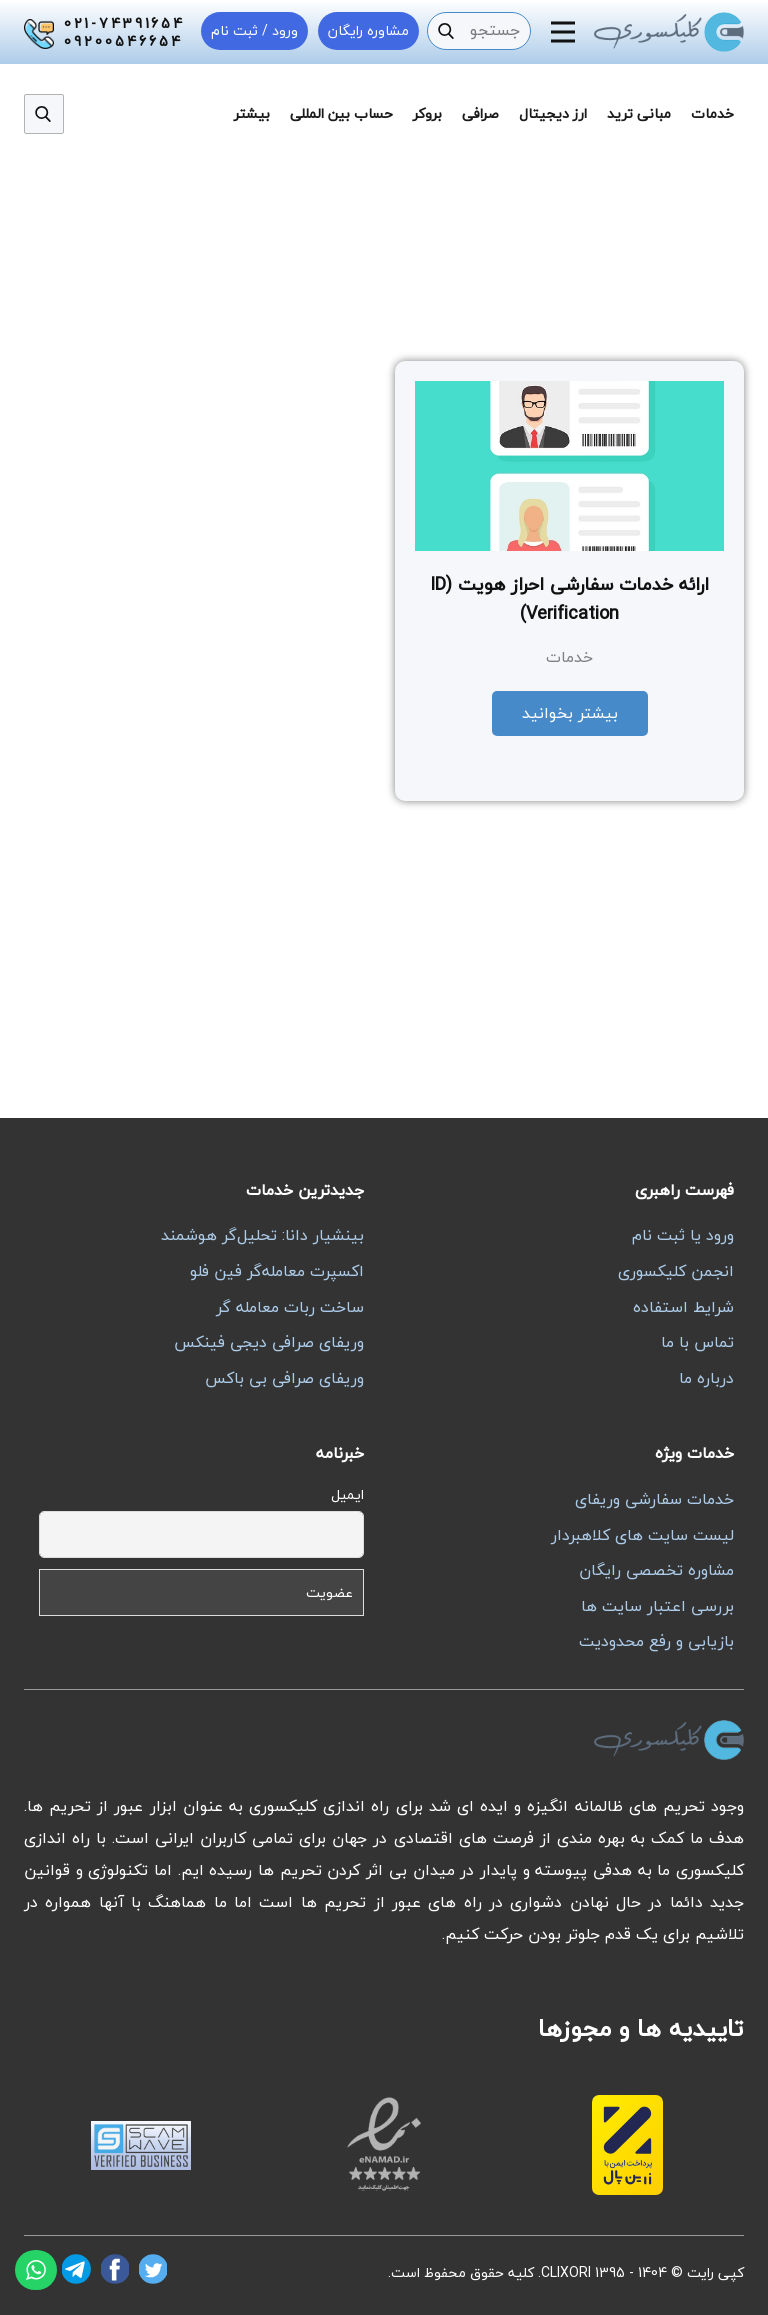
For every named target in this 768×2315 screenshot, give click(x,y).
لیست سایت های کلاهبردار (642, 1535)
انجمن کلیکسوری (676, 1271)
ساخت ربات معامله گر (290, 1307)
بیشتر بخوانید (570, 713)
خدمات (712, 113)
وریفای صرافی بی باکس (284, 1378)
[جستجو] (446, 31)
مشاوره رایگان (368, 30)
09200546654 (123, 42)
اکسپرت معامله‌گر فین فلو (277, 1271)
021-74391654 (124, 24)
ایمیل (347, 1494)
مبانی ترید (639, 113)
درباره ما (706, 1378)
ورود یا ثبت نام (683, 1235)
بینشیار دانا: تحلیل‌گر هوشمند (262, 1235)
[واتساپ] (36, 2270)
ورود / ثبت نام (254, 30)
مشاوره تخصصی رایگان (656, 1570)
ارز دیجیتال (553, 113)
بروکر (427, 113)
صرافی (480, 113)
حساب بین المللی (341, 113)
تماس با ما (697, 1342)
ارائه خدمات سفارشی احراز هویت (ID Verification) (569, 599)
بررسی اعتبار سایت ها (657, 1606)
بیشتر (252, 113)
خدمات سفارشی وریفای (654, 1499)
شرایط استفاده (683, 1307)
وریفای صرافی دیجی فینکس (269, 1342)
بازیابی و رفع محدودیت (656, 1641)
